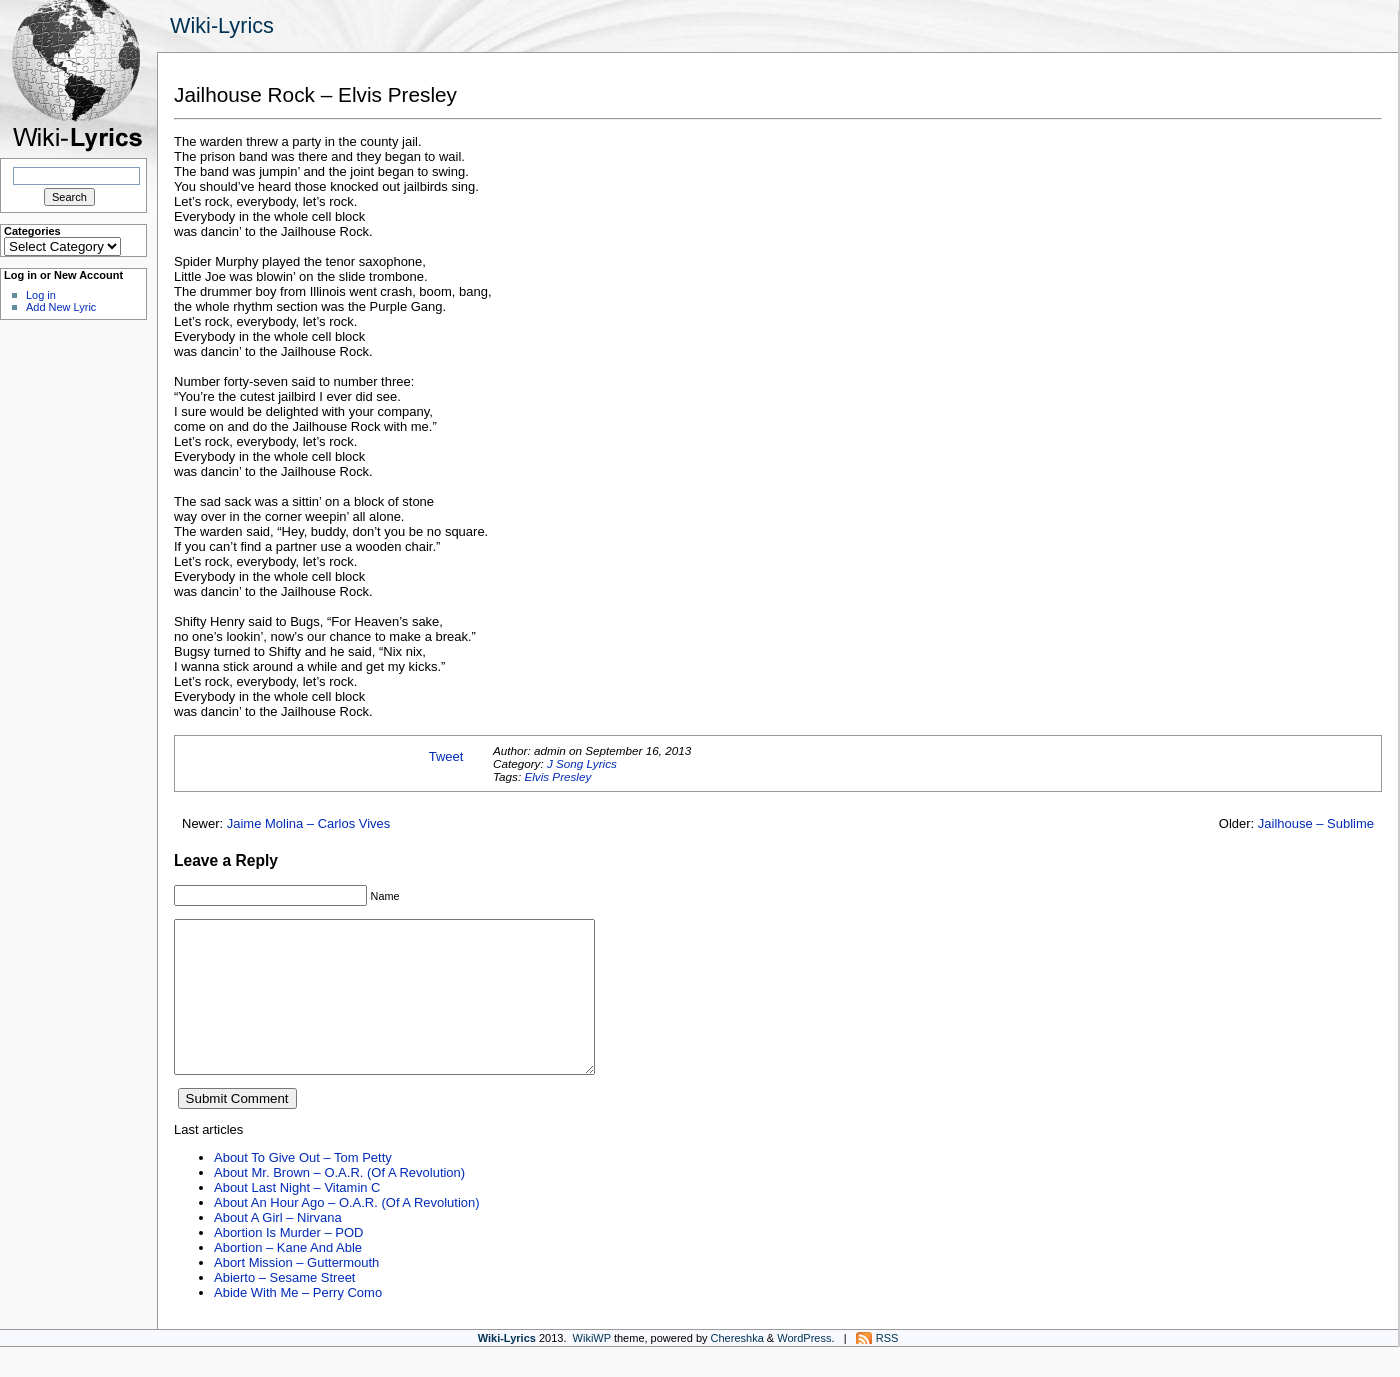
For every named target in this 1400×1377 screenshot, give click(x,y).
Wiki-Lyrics (222, 25)
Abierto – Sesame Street (284, 1307)
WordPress (804, 1368)
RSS (887, 1368)
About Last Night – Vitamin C (297, 1217)
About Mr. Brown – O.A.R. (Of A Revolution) (339, 1202)
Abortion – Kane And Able (288, 1277)
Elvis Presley (557, 776)
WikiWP (592, 1368)
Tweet (446, 756)
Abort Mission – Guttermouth (296, 1292)
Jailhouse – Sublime (1316, 823)
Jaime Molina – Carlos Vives (309, 823)
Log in (41, 295)
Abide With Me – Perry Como (298, 1322)
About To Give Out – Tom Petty (303, 1187)
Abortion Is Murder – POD (288, 1262)
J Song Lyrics (582, 763)
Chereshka (737, 1368)
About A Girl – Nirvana (278, 1247)
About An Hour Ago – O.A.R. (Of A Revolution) (347, 1232)
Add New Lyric (61, 307)
